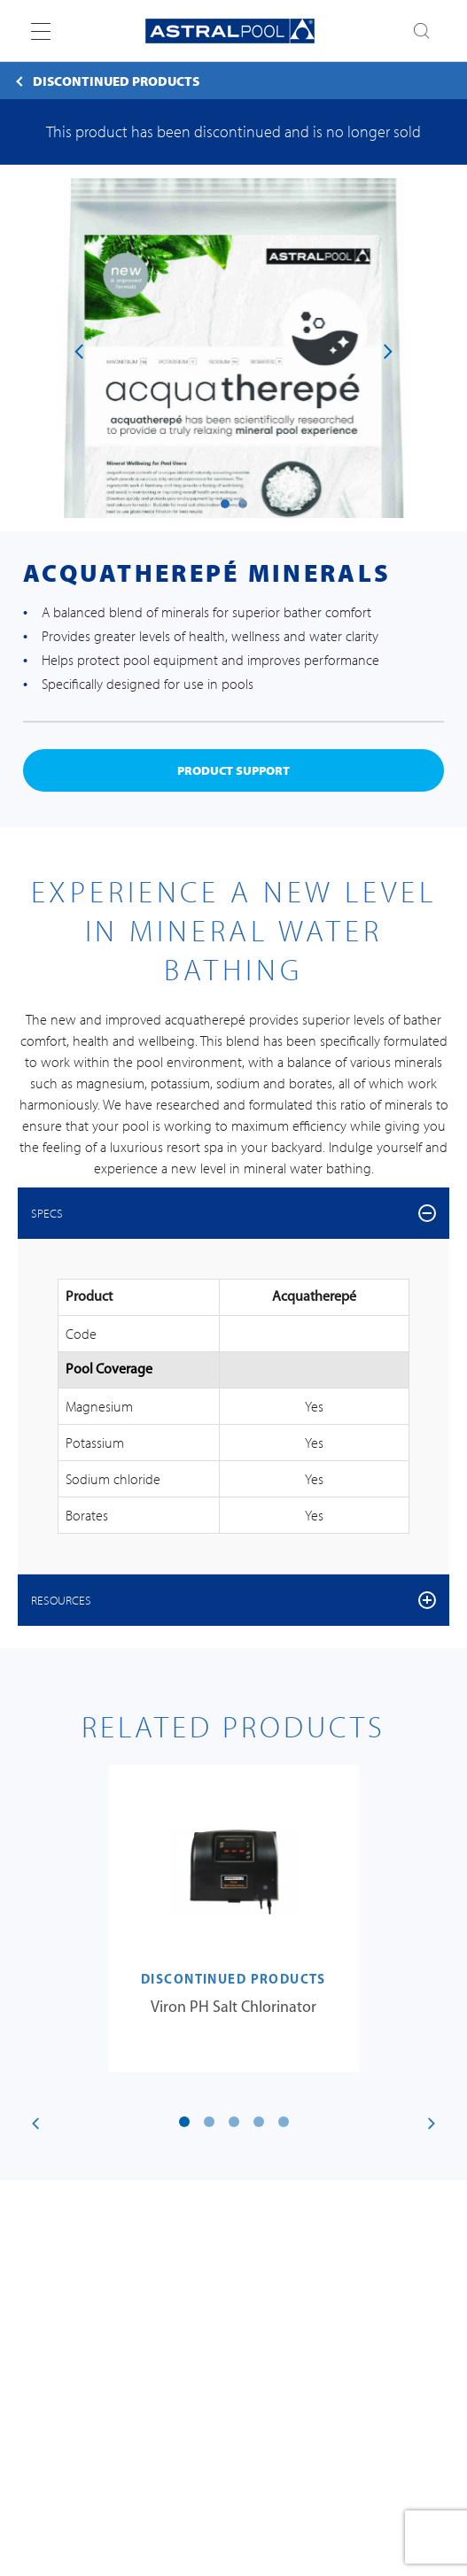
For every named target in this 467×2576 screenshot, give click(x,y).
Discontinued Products (116, 81)
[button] (225, 504)
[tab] (233, 1213)
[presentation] (79, 349)
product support (233, 770)
